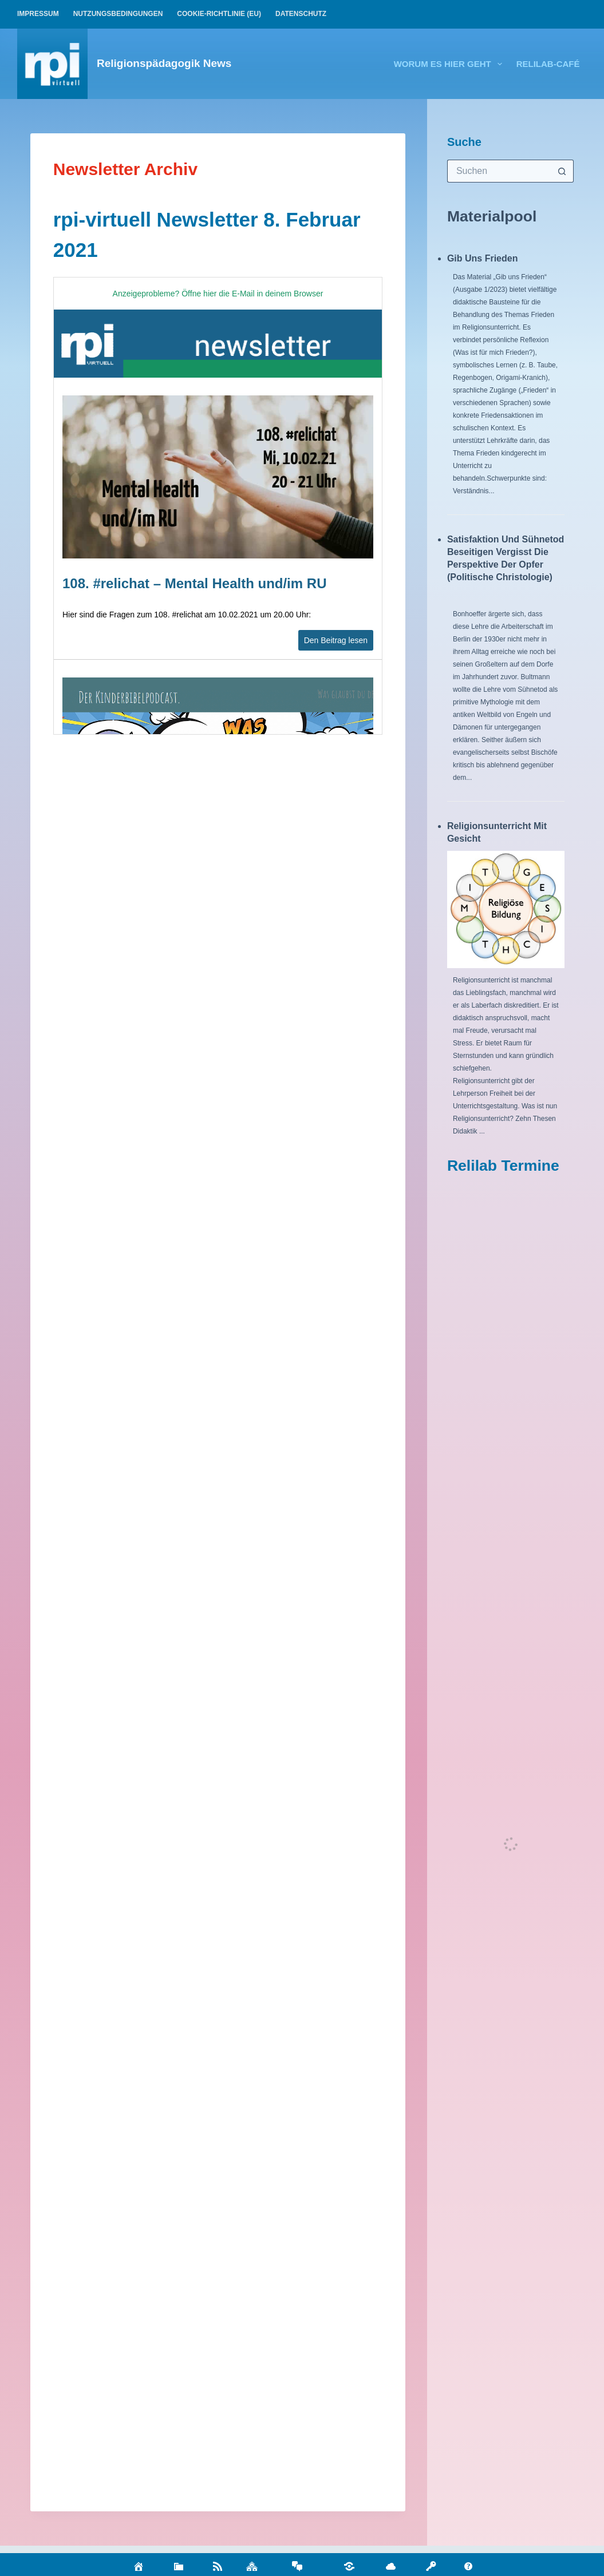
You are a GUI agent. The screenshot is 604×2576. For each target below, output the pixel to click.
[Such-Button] (562, 171)
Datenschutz (300, 14)
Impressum (38, 14)
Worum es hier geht (450, 64)
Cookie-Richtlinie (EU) (219, 14)
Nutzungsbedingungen (118, 14)
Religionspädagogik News (164, 63)
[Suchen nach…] (499, 171)
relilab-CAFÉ (548, 64)
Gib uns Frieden (482, 258)
